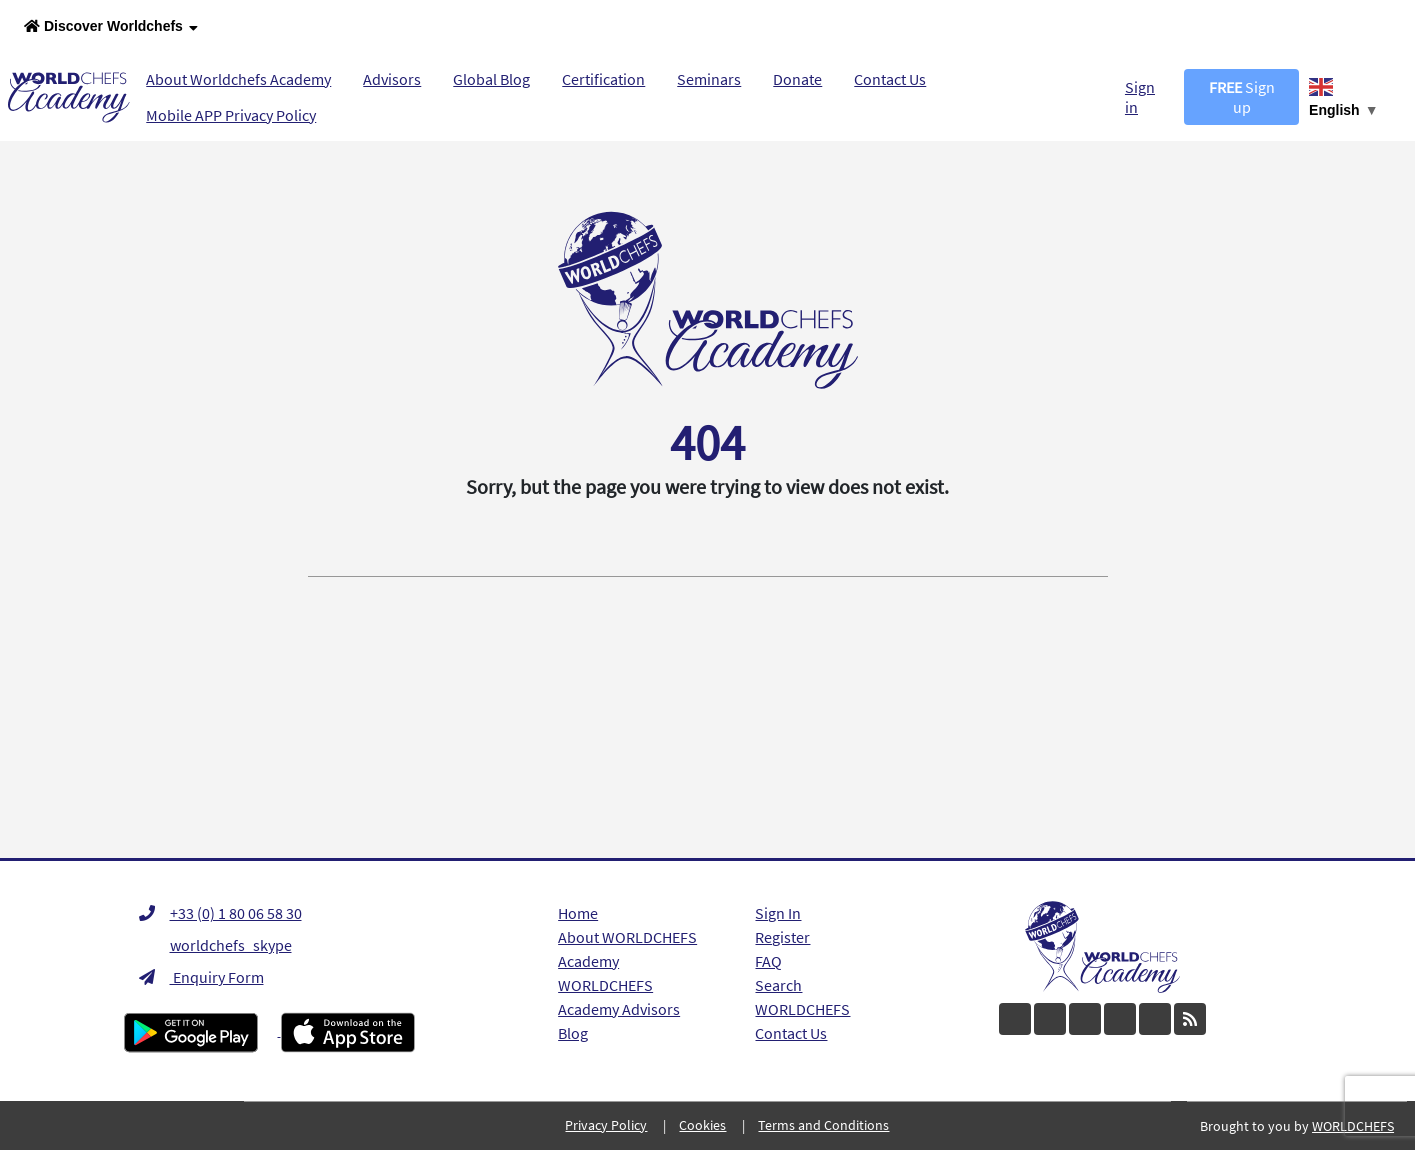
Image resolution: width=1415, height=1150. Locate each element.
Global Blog (491, 79)
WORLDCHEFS (802, 1009)
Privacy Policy (606, 1125)
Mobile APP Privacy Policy (231, 115)
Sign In (778, 913)
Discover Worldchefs (111, 27)
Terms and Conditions (823, 1125)
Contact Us (890, 79)
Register (782, 937)
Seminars (709, 79)
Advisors (392, 79)
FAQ (768, 961)
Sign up (1242, 97)
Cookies (702, 1125)
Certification (603, 79)
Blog (573, 1033)
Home (578, 913)
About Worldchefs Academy (238, 79)
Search (778, 985)
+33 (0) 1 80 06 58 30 (220, 913)
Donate (797, 79)
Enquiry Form (201, 977)
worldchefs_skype (215, 945)
